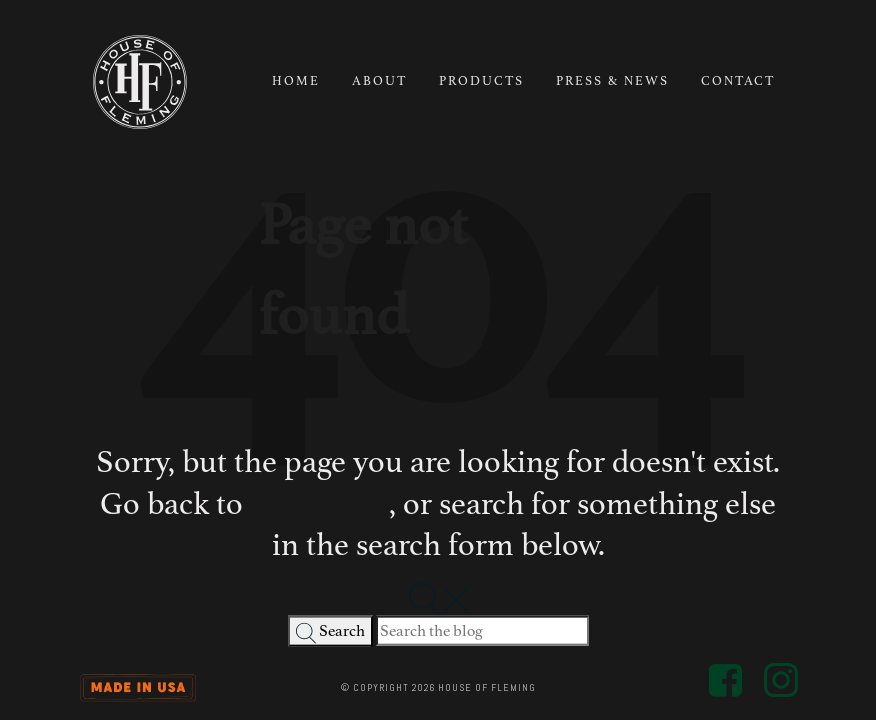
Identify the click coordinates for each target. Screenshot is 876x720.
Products (481, 81)
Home (296, 81)
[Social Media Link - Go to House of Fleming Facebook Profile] (726, 678)
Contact (738, 81)
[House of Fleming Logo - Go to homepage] (140, 82)
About (379, 81)
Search (330, 632)
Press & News (612, 81)
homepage (319, 503)
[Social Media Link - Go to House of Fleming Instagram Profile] (781, 678)
